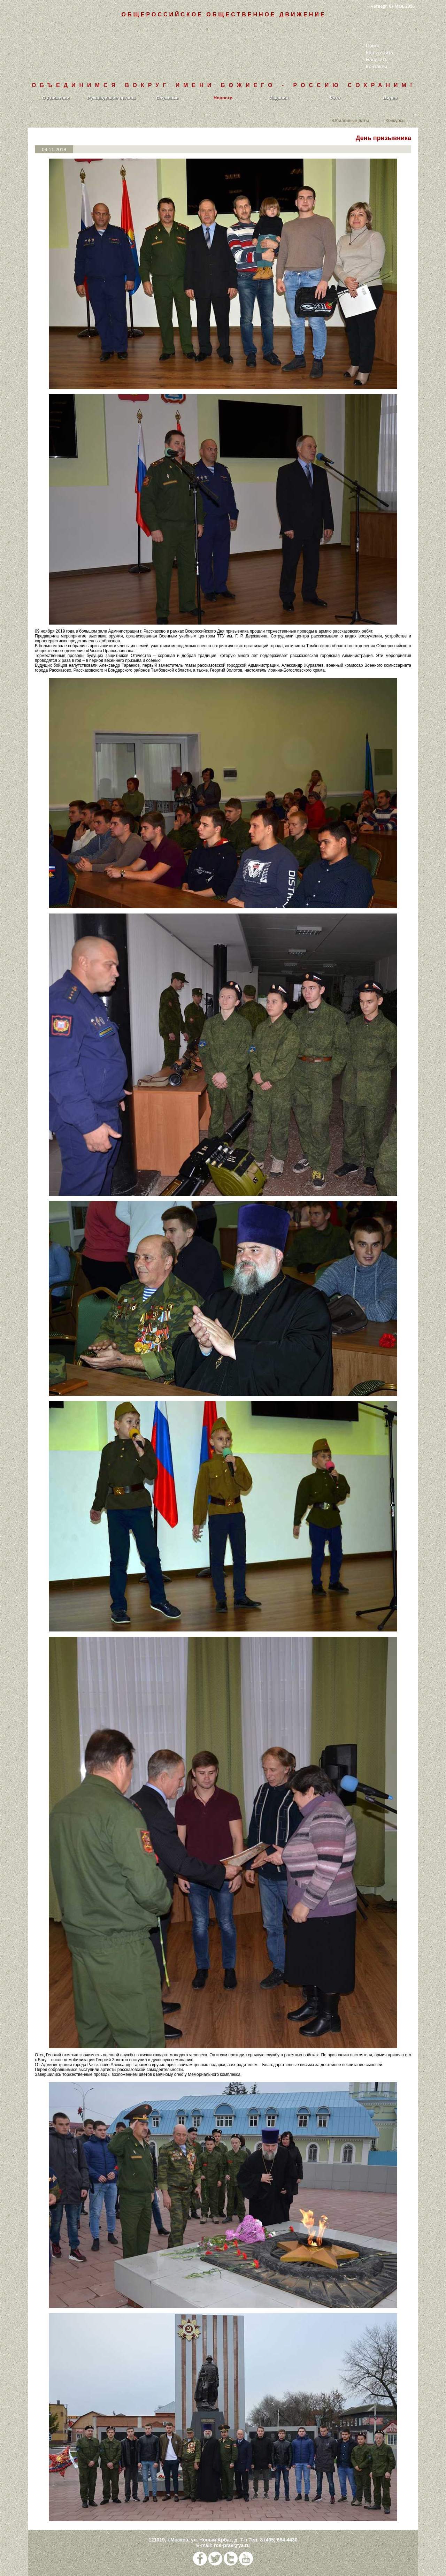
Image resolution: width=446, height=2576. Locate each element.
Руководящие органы (111, 97)
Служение (167, 97)
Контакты (376, 66)
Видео (390, 97)
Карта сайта (379, 52)
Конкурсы (395, 120)
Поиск (372, 45)
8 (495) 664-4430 (278, 2540)
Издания (279, 97)
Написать (376, 59)
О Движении (55, 97)
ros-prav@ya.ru (232, 2545)
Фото (334, 97)
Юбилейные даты (350, 120)
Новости (223, 97)
